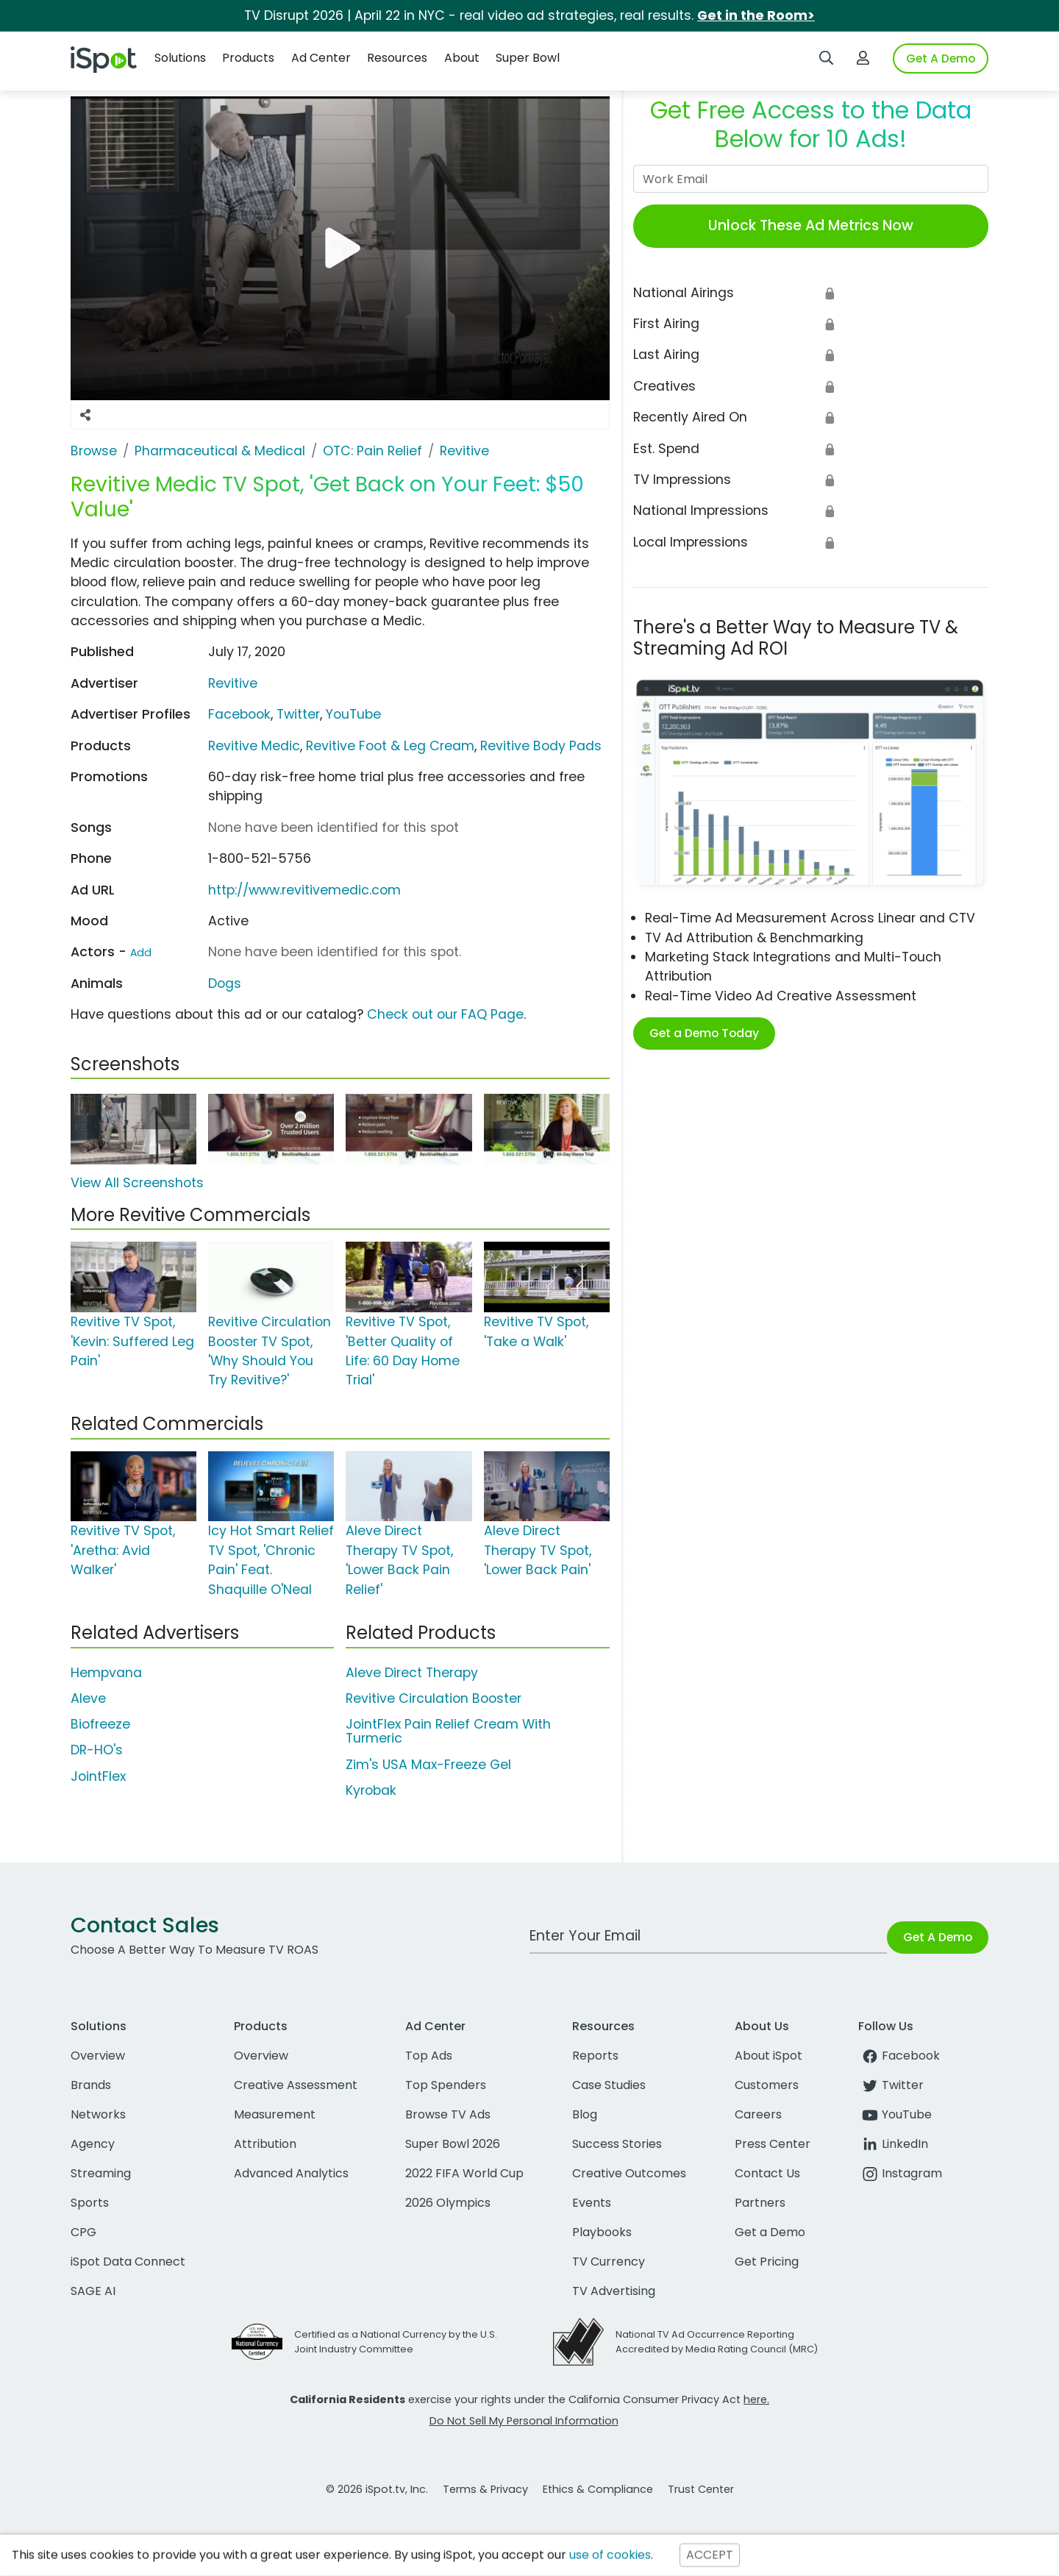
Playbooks (602, 2232)
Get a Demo (770, 2232)
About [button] (461, 57)
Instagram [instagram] (900, 2173)
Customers (767, 2085)
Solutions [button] (180, 57)
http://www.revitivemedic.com (304, 890)
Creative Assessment (295, 2085)
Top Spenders (445, 2085)
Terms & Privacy (485, 2489)
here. (756, 2399)
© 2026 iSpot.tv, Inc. (377, 2489)
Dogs (224, 983)
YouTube (353, 714)
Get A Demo (940, 58)
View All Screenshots (137, 1183)
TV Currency (608, 2261)
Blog (584, 2114)
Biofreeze (100, 1724)
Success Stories (617, 2143)
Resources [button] (397, 57)
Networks (98, 2114)
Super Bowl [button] (528, 57)
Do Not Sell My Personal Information (523, 2420)
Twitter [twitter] (891, 2085)
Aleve (88, 1698)
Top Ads (428, 2055)
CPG (83, 2232)
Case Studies (609, 2085)
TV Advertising (613, 2291)
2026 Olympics (448, 2202)
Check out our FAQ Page (445, 1014)
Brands (91, 2085)
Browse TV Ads (448, 2114)
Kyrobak (371, 1790)
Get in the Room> (756, 15)
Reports (595, 2055)
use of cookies (610, 2555)
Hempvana (106, 1673)
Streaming (101, 2173)
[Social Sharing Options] (85, 415)
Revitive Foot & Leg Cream (390, 746)
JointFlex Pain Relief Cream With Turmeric (448, 1731)
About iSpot (768, 2055)
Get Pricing (767, 2261)
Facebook (239, 714)
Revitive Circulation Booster (433, 1698)
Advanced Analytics (291, 2173)
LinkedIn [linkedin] (893, 2143)
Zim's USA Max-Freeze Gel (428, 1764)
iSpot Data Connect (128, 2261)
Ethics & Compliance (598, 2489)
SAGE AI (93, 2291)
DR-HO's (97, 1750)
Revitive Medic (254, 746)
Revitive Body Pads (541, 746)
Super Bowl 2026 (452, 2143)
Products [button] (248, 57)
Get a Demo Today (704, 1033)
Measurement (274, 2114)
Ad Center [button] (321, 57)
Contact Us (767, 2173)
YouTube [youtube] (895, 2114)
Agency (93, 2143)
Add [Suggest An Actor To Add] (140, 952)
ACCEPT (709, 2555)
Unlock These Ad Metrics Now (810, 225)
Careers (758, 2114)
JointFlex (98, 1776)
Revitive (232, 683)
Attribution (265, 2143)
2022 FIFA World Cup (464, 2173)
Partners (760, 2202)
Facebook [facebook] (899, 2055)
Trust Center (701, 2489)
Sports (90, 2202)
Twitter (298, 714)
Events (591, 2202)
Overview (98, 2055)
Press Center (772, 2143)
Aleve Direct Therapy (412, 1673)
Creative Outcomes (629, 2173)
